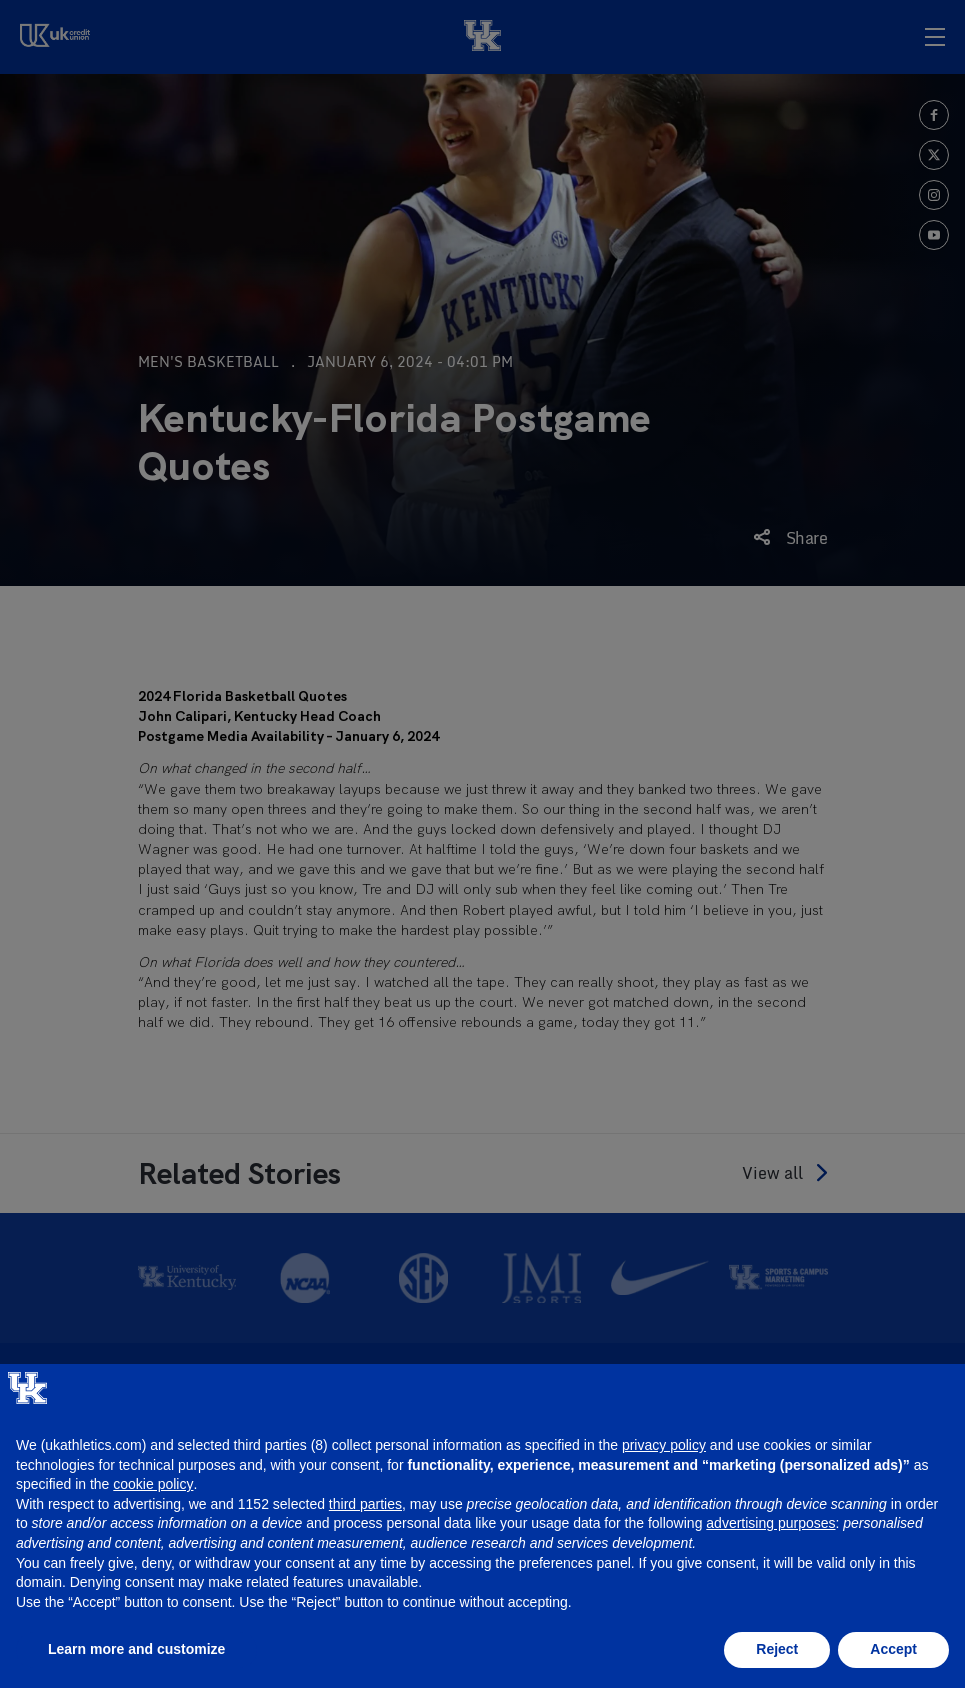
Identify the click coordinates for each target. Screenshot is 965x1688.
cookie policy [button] (153, 1484)
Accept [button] (893, 1649)
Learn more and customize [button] (136, 1649)
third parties (365, 1504)
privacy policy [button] (664, 1445)
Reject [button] (777, 1649)
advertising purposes (770, 1523)
